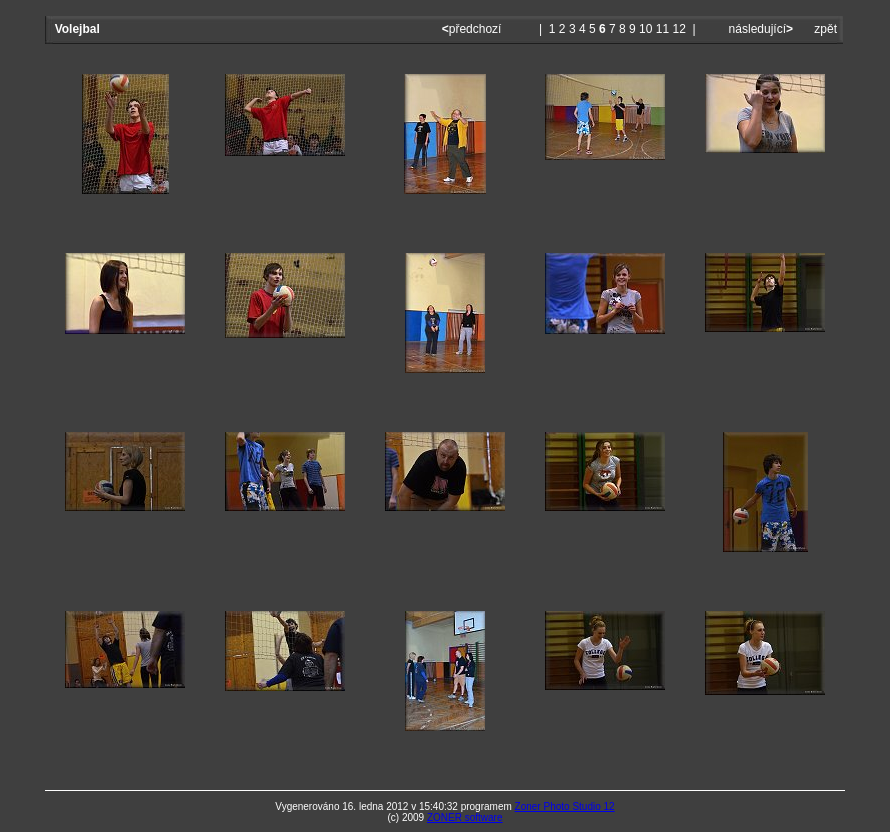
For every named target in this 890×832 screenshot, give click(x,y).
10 (645, 29)
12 (679, 29)
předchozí (473, 29)
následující (759, 29)
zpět (825, 29)
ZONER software (465, 817)
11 (662, 29)
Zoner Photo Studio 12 (565, 806)
